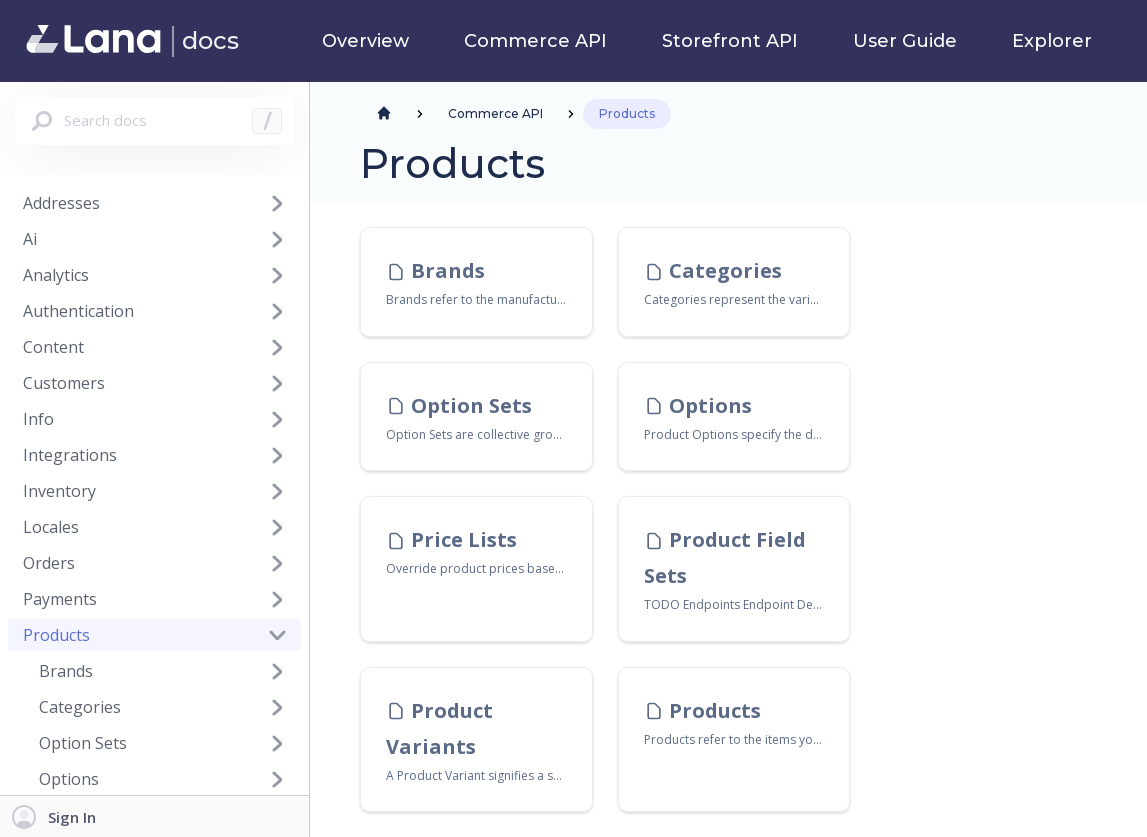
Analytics (56, 275)
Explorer (1052, 41)
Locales (51, 527)
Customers (64, 383)
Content (53, 347)
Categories (80, 707)
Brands (66, 671)
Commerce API (535, 41)
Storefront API (730, 41)
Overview (365, 41)
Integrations (70, 455)
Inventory (59, 491)
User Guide (905, 41)
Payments (60, 599)
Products (56, 635)
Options (69, 779)
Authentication (78, 311)
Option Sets (83, 743)
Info (38, 419)
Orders (49, 563)
